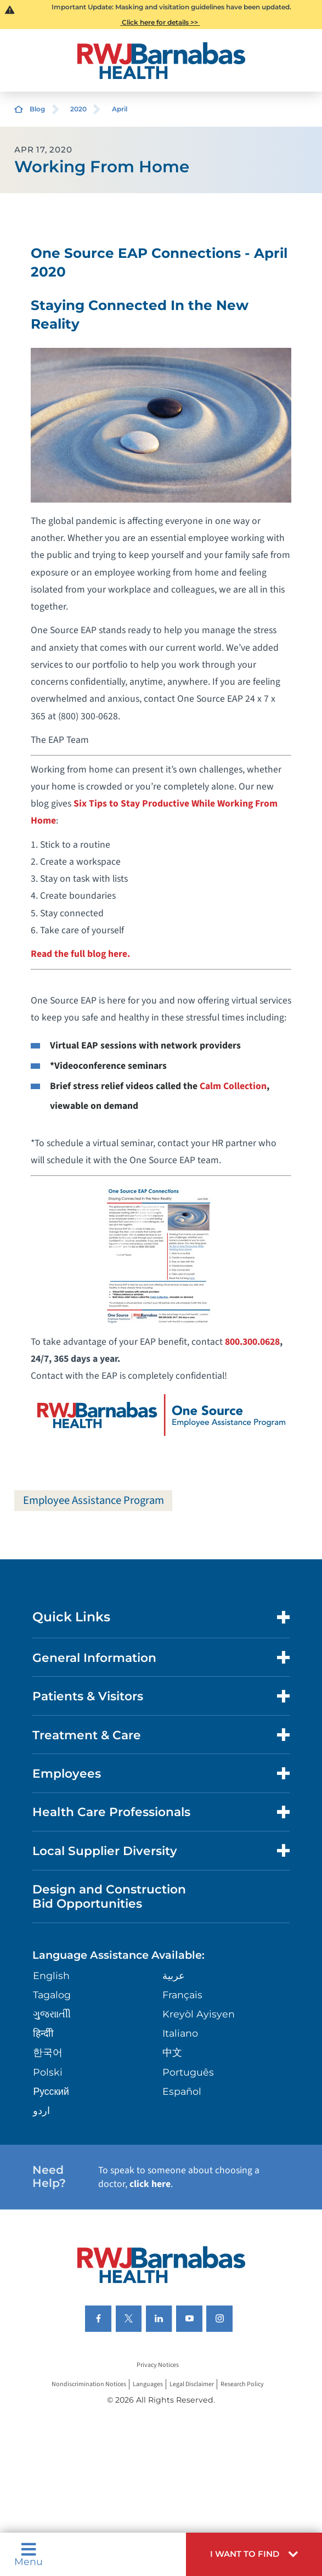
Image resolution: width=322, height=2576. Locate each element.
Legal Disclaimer (192, 2384)
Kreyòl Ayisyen (198, 2014)
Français (182, 1994)
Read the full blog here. (80, 954)
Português (188, 2072)
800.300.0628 (252, 1342)
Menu (28, 2554)
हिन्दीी (43, 2033)
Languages (148, 2384)
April (119, 109)
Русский (51, 2091)
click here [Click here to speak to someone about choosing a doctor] (150, 2184)
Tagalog (52, 1994)
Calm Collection (233, 1086)
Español (181, 2091)
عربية (173, 1975)
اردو (41, 2110)
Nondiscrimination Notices (89, 2384)
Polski (48, 2072)
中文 (172, 2052)
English (51, 1975)
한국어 (48, 2052)
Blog (37, 109)
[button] (254, 2554)
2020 (78, 109)
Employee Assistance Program (93, 1500)
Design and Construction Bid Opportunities (109, 1896)
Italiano (180, 2033)
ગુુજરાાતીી (52, 2014)
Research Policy (242, 2384)
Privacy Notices (158, 2365)
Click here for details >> (160, 22)
